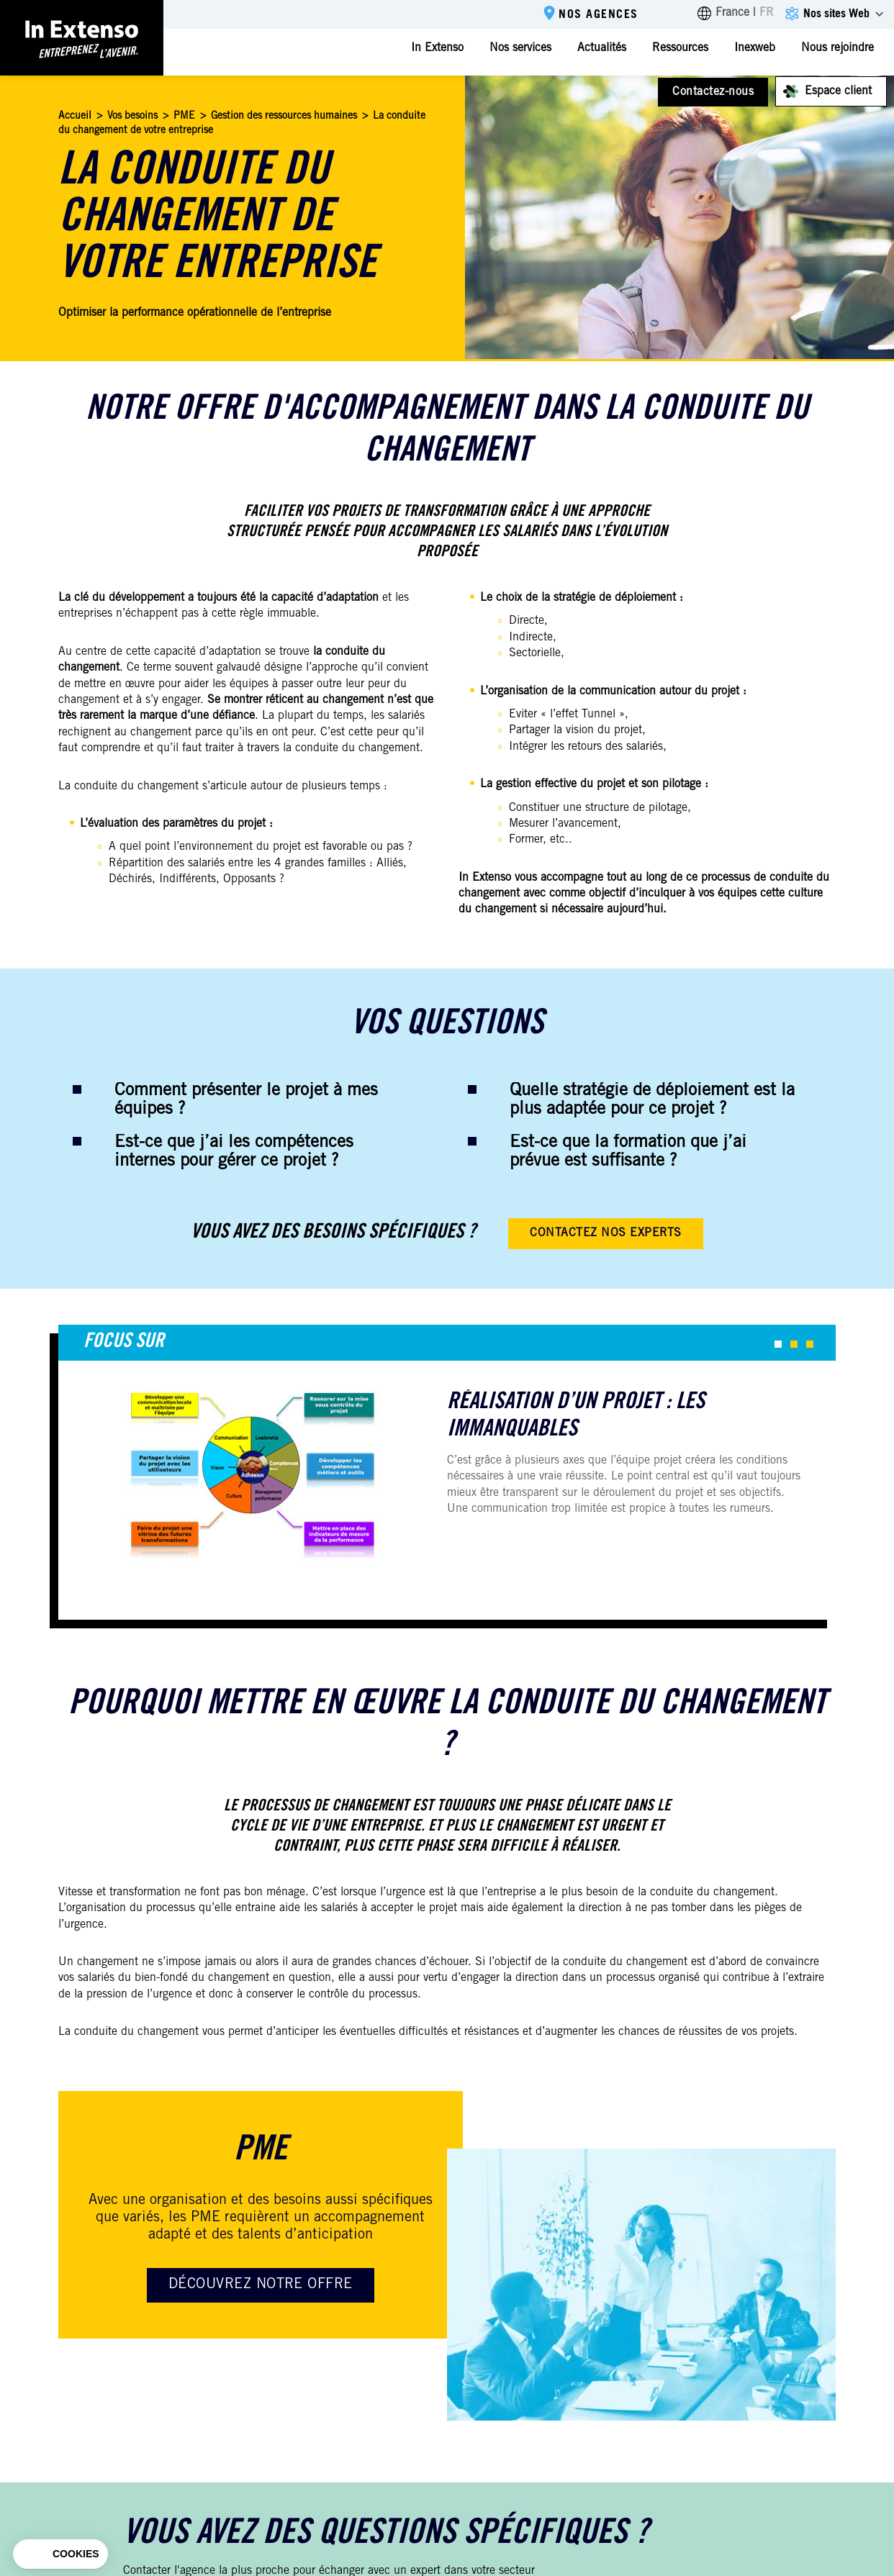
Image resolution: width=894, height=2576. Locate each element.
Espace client (838, 91)
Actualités (601, 48)
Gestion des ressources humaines (284, 117)
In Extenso (437, 48)
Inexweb (754, 48)
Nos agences (598, 15)
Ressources (680, 48)
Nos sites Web (836, 14)
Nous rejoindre (837, 48)
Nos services (520, 48)
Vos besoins (132, 117)
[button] (778, 1344)
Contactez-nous (713, 92)
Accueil (74, 117)
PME (184, 117)
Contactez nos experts (605, 1233)
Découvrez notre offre (260, 2285)
